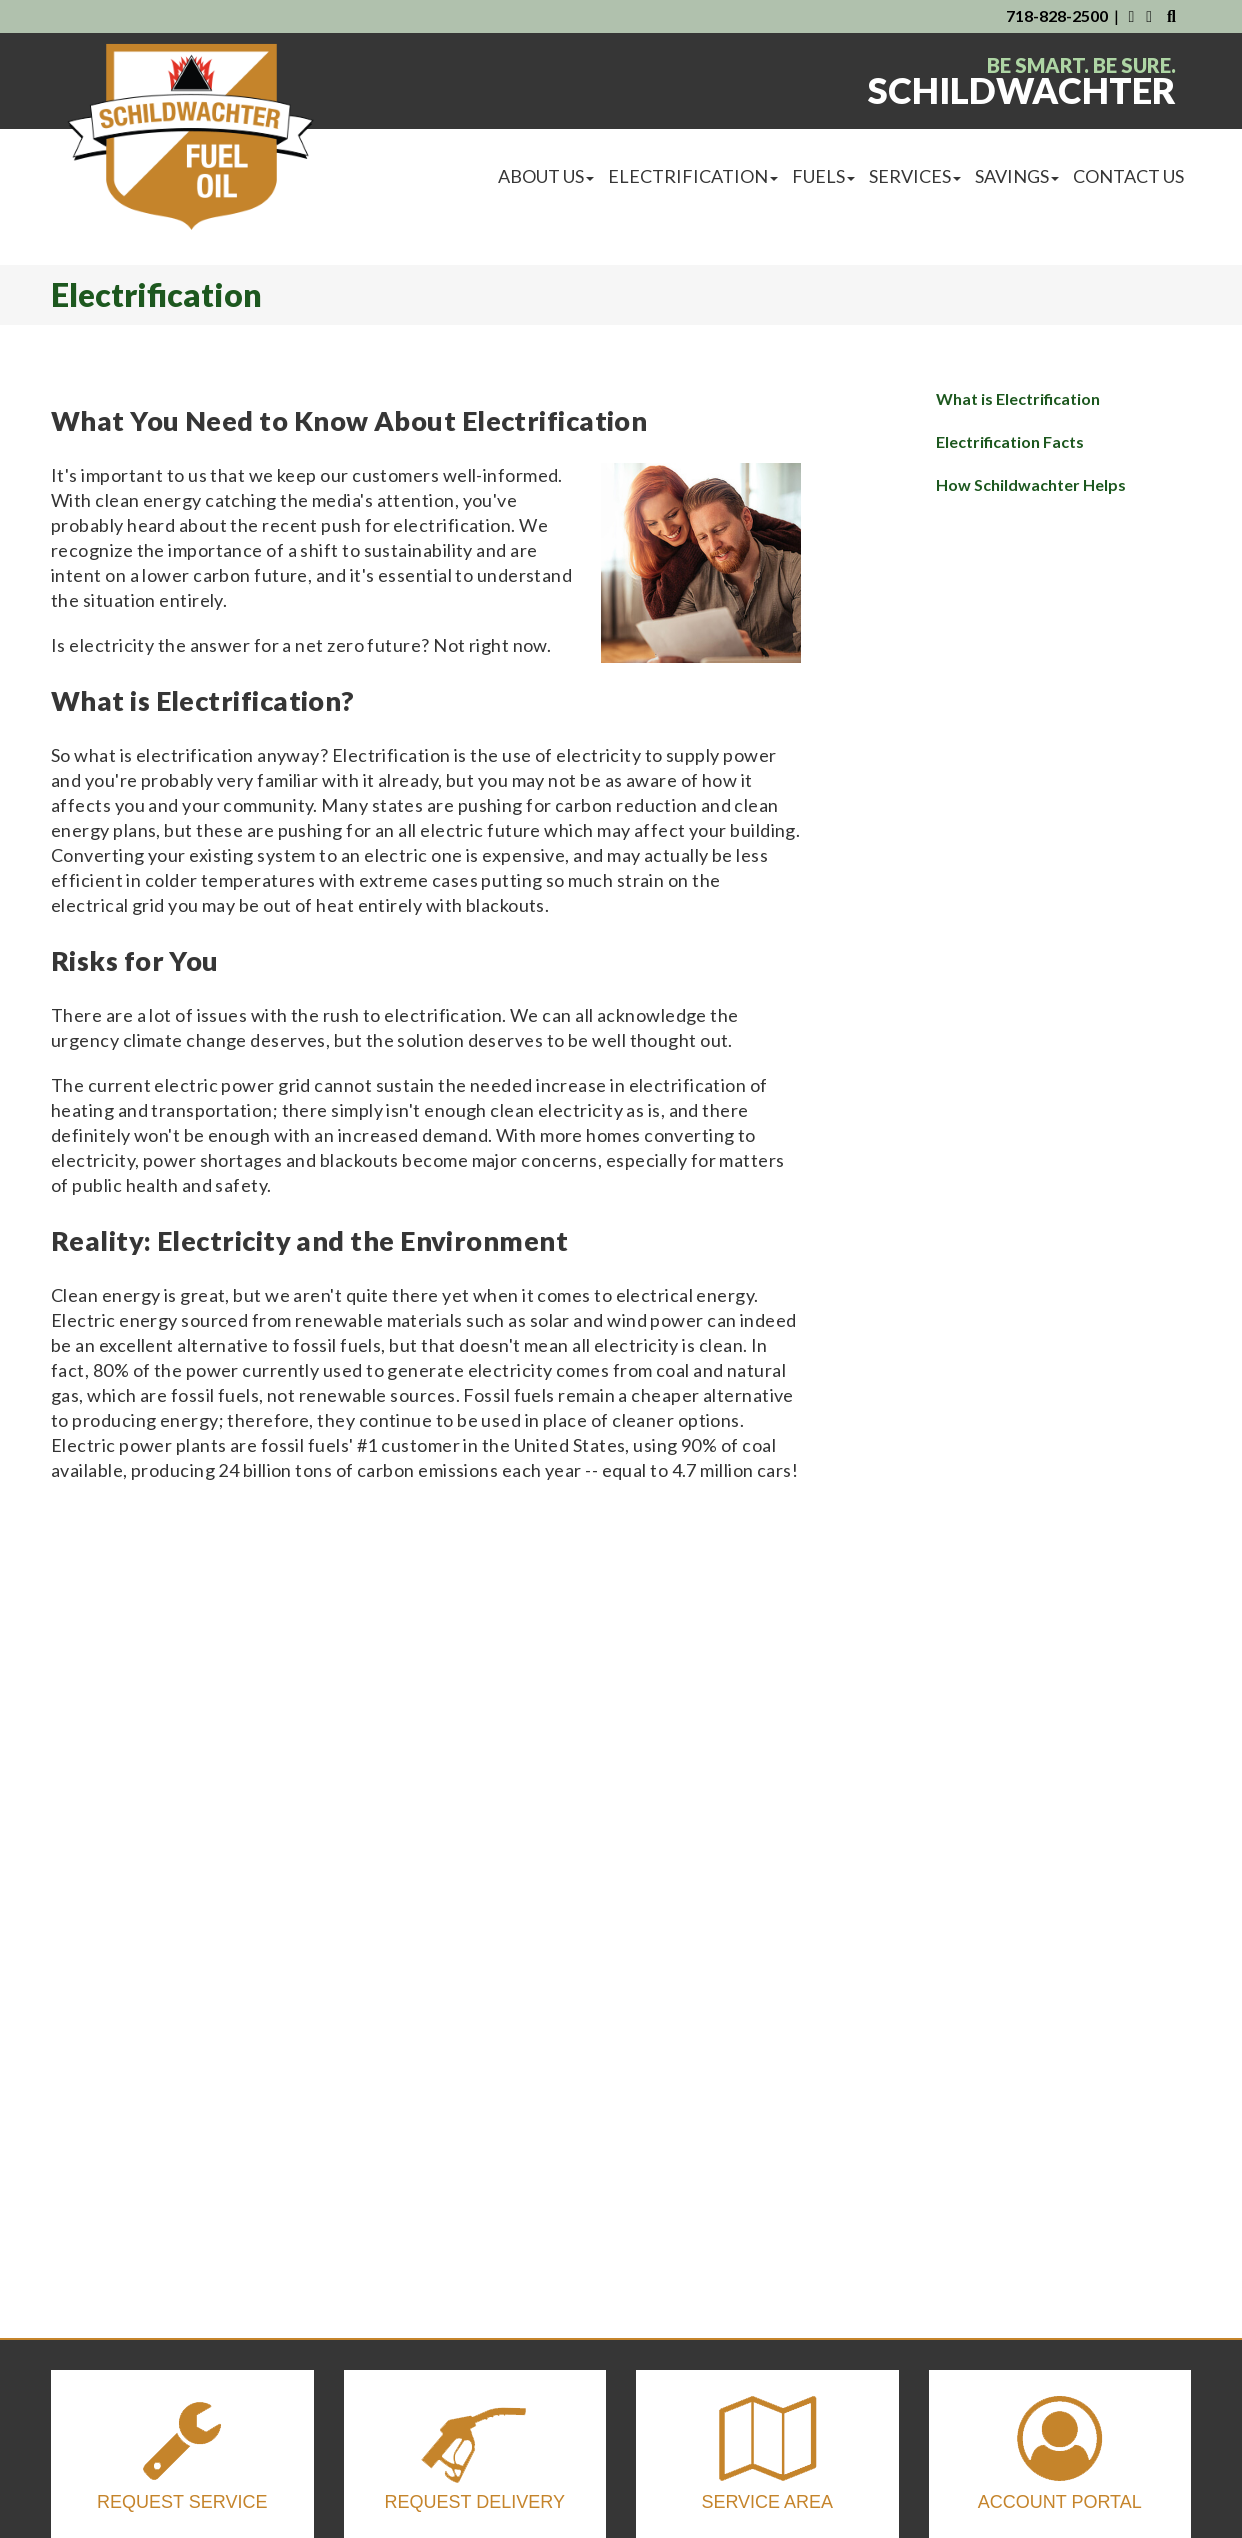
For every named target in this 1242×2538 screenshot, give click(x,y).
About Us (546, 176)
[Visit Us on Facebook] (1131, 15)
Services (915, 176)
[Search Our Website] (1171, 15)
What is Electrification (1018, 398)
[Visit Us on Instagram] (1150, 15)
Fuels (823, 176)
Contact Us (1128, 176)
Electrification (693, 176)
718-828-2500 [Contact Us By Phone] (1057, 15)
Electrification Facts (1010, 441)
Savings (1017, 176)
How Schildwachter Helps (1031, 484)
